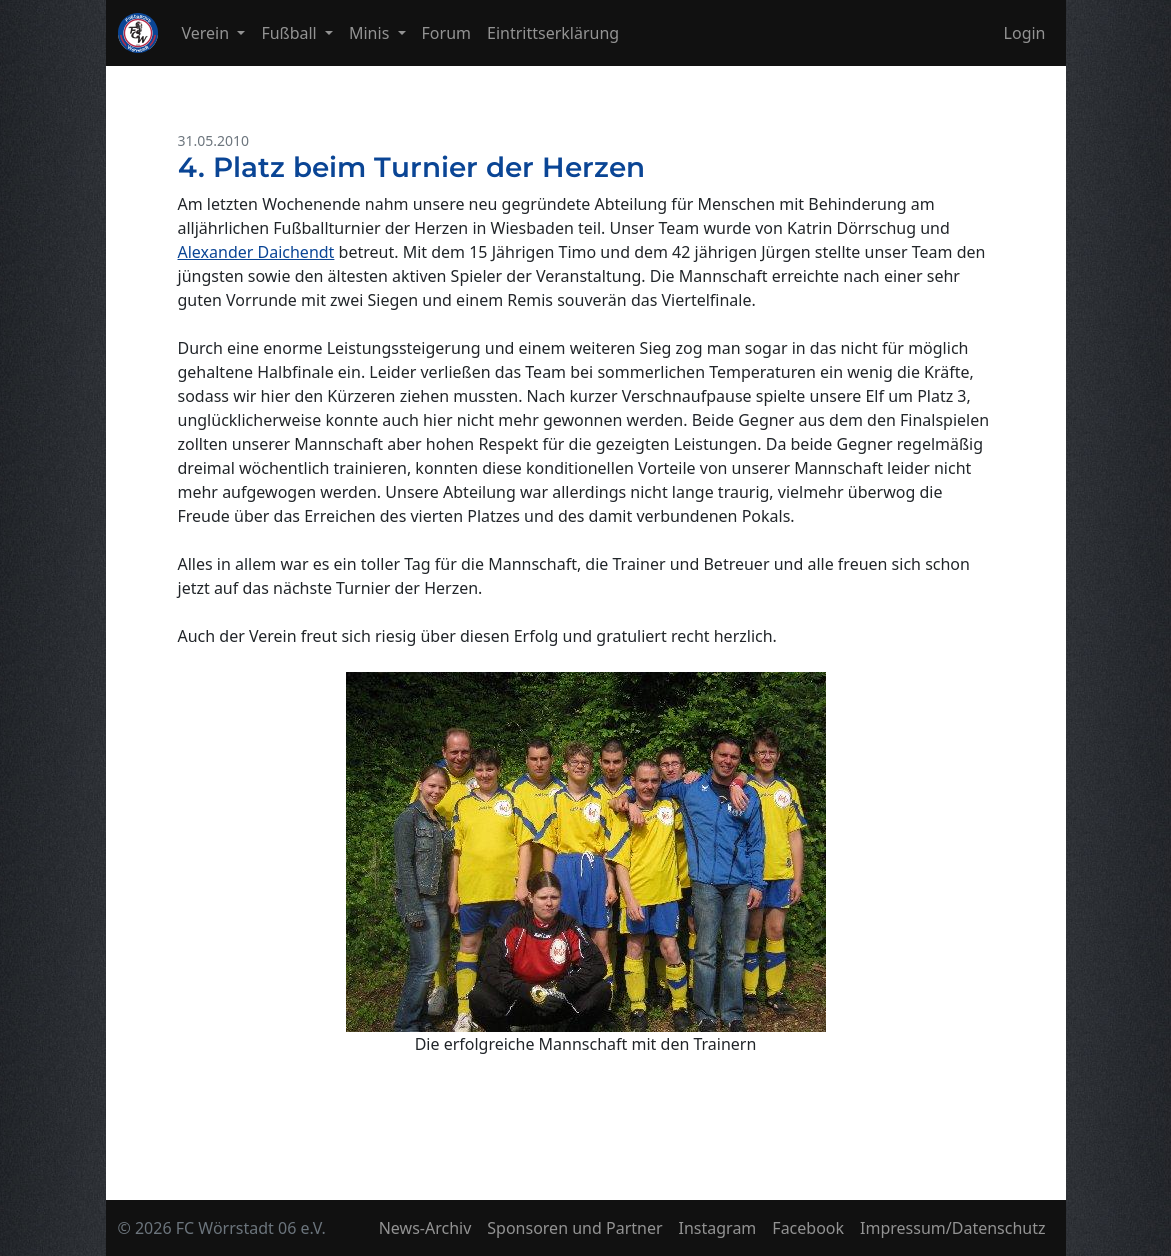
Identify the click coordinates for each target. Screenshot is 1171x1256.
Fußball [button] (291, 33)
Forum (446, 33)
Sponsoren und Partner (574, 1228)
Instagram (718, 1228)
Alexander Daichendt (256, 252)
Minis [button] (371, 33)
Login (1025, 33)
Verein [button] (208, 33)
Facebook (808, 1228)
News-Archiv (425, 1228)
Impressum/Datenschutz (952, 1228)
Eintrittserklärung (553, 33)
